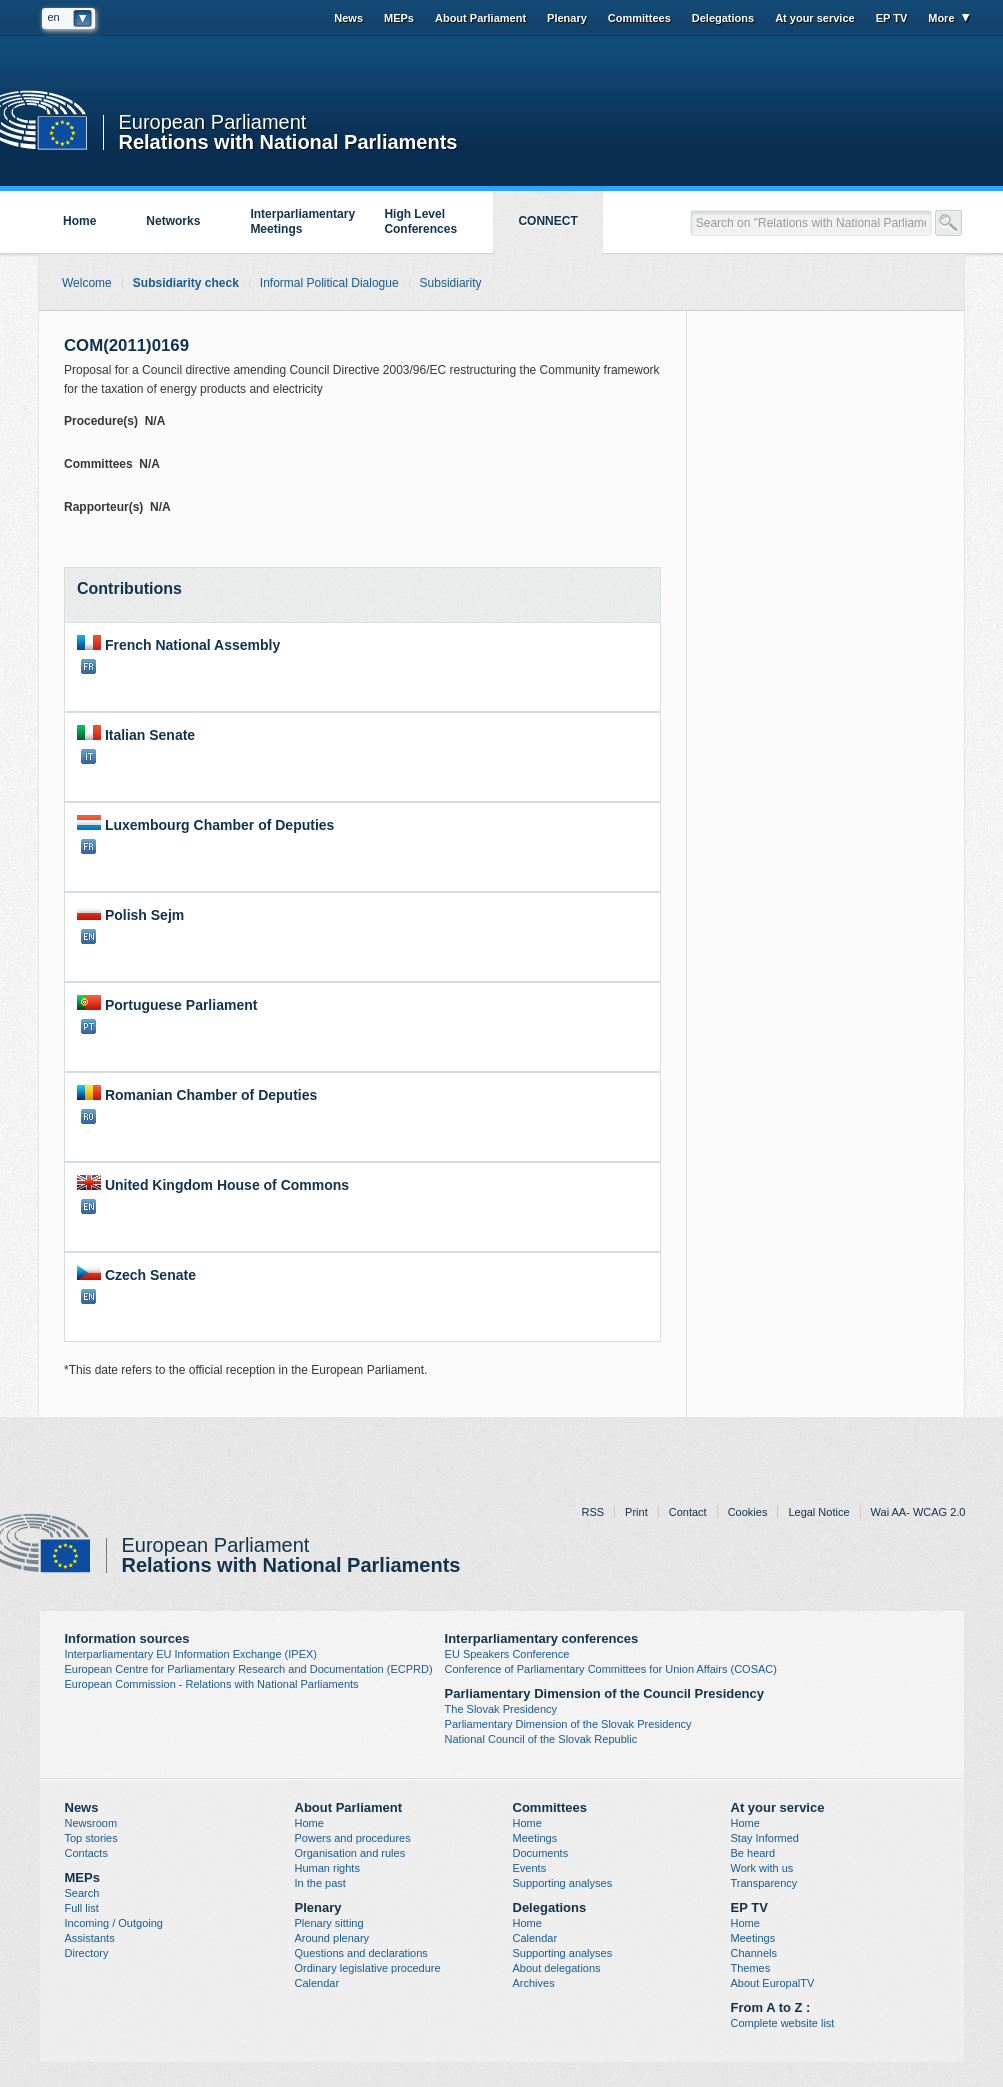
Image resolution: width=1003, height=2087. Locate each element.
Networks (173, 221)
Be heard (753, 1853)
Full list (82, 1908)
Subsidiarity (451, 283)
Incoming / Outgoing (114, 1923)
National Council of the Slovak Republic (541, 1739)
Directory (87, 1953)
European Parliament (213, 122)
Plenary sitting (329, 1923)
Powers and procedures (353, 1838)
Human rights (327, 1868)
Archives (534, 1983)
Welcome (87, 283)
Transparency (764, 1883)
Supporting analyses (563, 1883)
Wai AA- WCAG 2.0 (918, 1512)
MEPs (399, 18)
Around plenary (332, 1938)
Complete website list (783, 2023)
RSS (592, 1512)
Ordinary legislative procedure (368, 1968)
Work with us (762, 1868)
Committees (639, 18)
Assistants (90, 1938)
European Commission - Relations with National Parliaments (212, 1684)
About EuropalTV (773, 1983)
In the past (320, 1883)
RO (88, 1116)
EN (88, 936)
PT (88, 1026)
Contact (688, 1512)
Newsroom (91, 1823)
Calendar (317, 1983)
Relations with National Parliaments (288, 140)
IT (88, 756)
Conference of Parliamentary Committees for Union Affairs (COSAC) (611, 1669)
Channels (754, 1953)
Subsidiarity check (186, 283)
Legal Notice (818, 1512)
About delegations (557, 1968)
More (941, 18)
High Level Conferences (420, 221)
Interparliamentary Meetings (302, 221)
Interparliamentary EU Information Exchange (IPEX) (191, 1654)
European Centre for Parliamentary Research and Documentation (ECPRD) (249, 1669)
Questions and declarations (361, 1953)
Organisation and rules (350, 1853)
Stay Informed (765, 1838)
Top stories (91, 1838)
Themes (751, 1968)
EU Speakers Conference (507, 1654)
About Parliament (480, 18)
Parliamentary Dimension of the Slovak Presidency (568, 1724)
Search (82, 1893)
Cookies (748, 1512)
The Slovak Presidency (501, 1709)
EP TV (892, 18)
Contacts (86, 1853)
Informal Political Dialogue (329, 283)
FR (88, 666)
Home (79, 221)
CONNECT (547, 221)
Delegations (723, 18)
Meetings (535, 1838)
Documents (541, 1853)
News (348, 18)
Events (530, 1868)
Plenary (567, 18)
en (54, 17)
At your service (814, 18)
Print (636, 1512)
